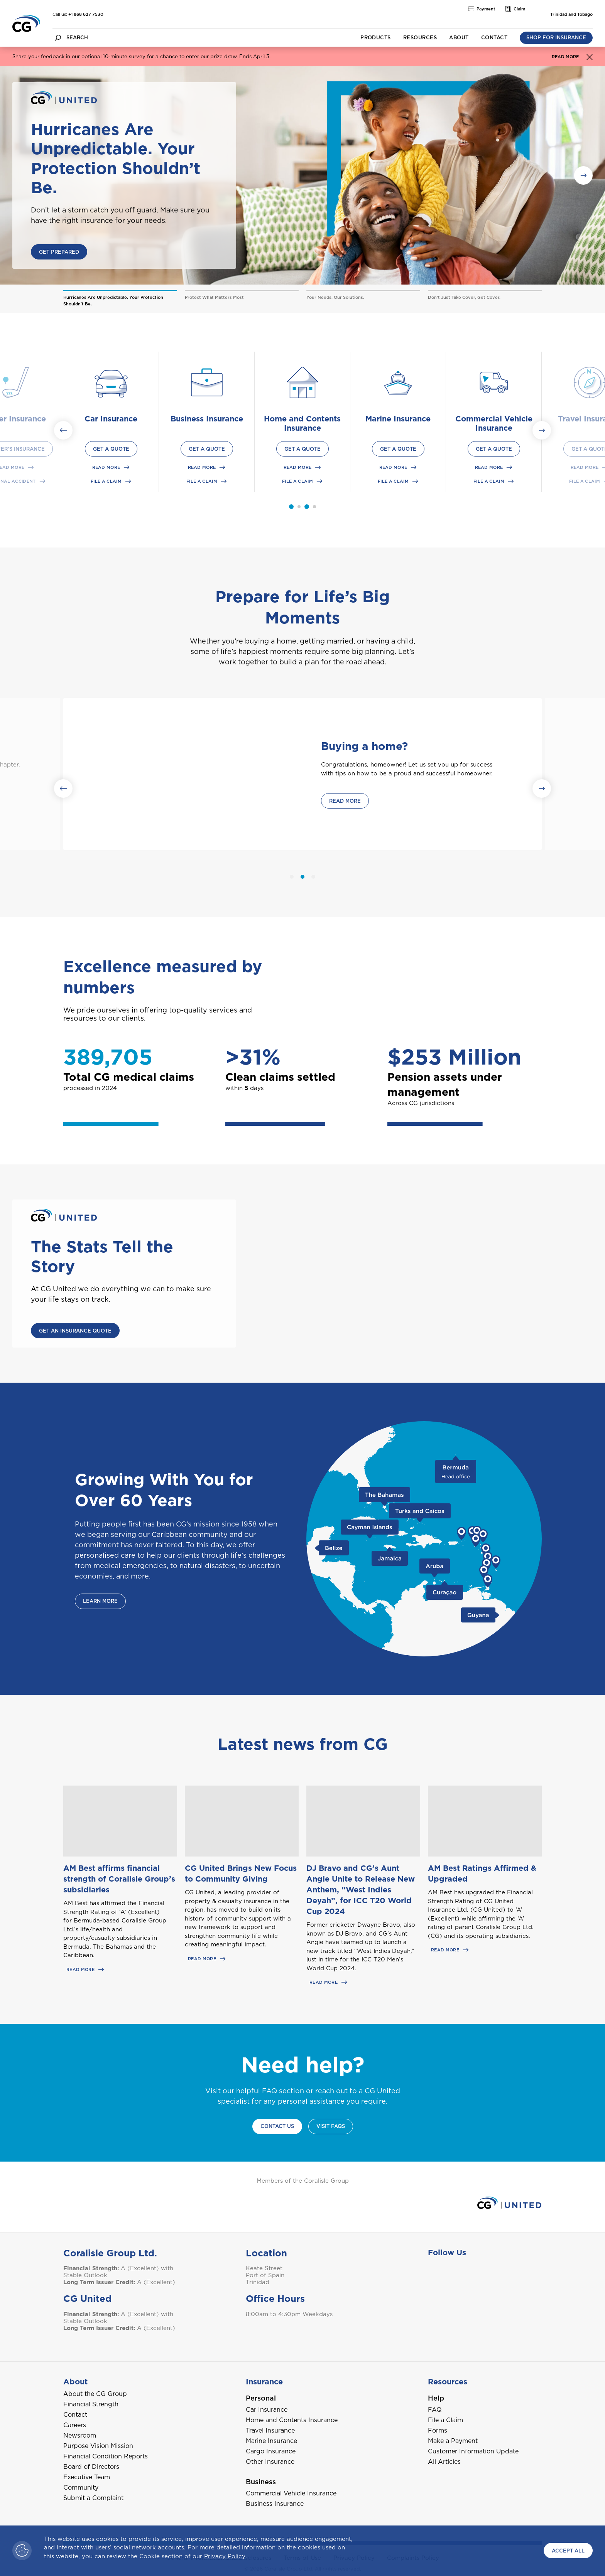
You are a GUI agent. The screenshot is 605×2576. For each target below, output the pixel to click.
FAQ (435, 2409)
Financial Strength (90, 2404)
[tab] (299, 506)
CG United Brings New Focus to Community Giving (241, 1873)
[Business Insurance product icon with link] (207, 382)
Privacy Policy (224, 2556)
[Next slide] (541, 430)
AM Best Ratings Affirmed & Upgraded (482, 1873)
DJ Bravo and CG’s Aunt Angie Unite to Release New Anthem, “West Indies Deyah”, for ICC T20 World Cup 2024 (360, 1889)
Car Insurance (266, 2409)
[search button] (57, 38)
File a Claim (445, 2420)
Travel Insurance (270, 2430)
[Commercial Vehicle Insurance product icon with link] (494, 382)
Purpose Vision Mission (98, 2446)
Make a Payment (453, 2441)
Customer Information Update (473, 2451)
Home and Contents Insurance (292, 2420)
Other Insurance (270, 2461)
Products (375, 37)
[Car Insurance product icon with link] (111, 382)
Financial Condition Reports (105, 2456)
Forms (437, 2430)
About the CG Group (95, 2393)
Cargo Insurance (271, 2451)
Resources (420, 37)
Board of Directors (91, 2466)
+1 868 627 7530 (85, 14)
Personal (261, 2398)
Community (80, 2487)
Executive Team (86, 2477)
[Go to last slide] (63, 430)
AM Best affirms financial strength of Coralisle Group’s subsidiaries (119, 1878)
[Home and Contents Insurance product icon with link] (302, 382)
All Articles (444, 2461)
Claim (515, 9)
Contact (494, 37)
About (458, 37)
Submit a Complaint (93, 2498)
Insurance (264, 2381)
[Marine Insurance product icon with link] (398, 382)
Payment (481, 9)
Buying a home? (364, 746)
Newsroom (79, 2435)
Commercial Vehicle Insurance (291, 2493)
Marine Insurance (271, 2441)
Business (261, 2482)
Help (436, 2398)
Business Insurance (275, 2503)
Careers (74, 2425)
